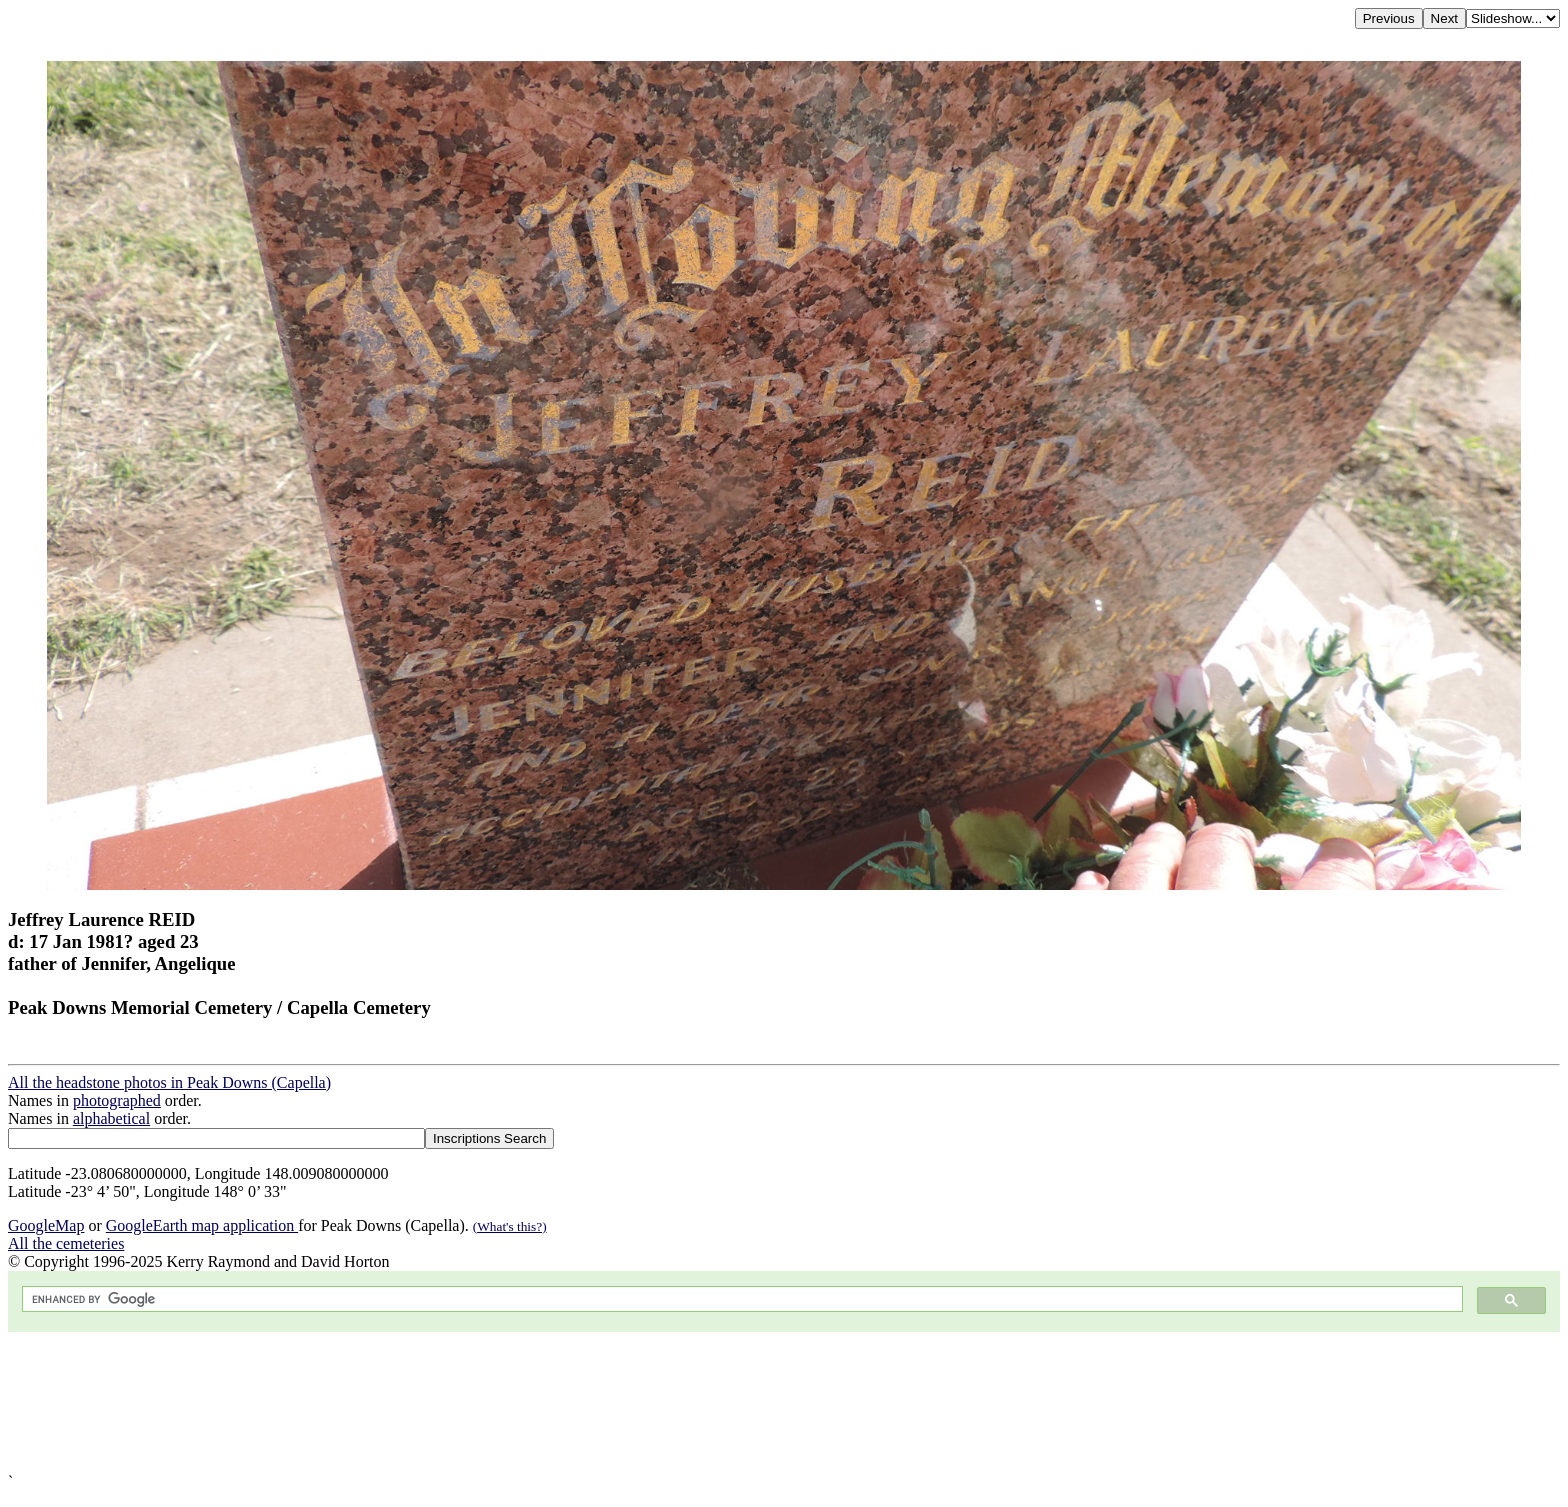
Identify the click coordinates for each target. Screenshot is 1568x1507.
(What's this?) (510, 1226)
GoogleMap (46, 1225)
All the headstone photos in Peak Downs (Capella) (169, 1082)
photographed (117, 1100)
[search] (740, 1299)
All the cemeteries (66, 1243)
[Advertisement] (608, 1402)
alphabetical (111, 1118)
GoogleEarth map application (202, 1225)
